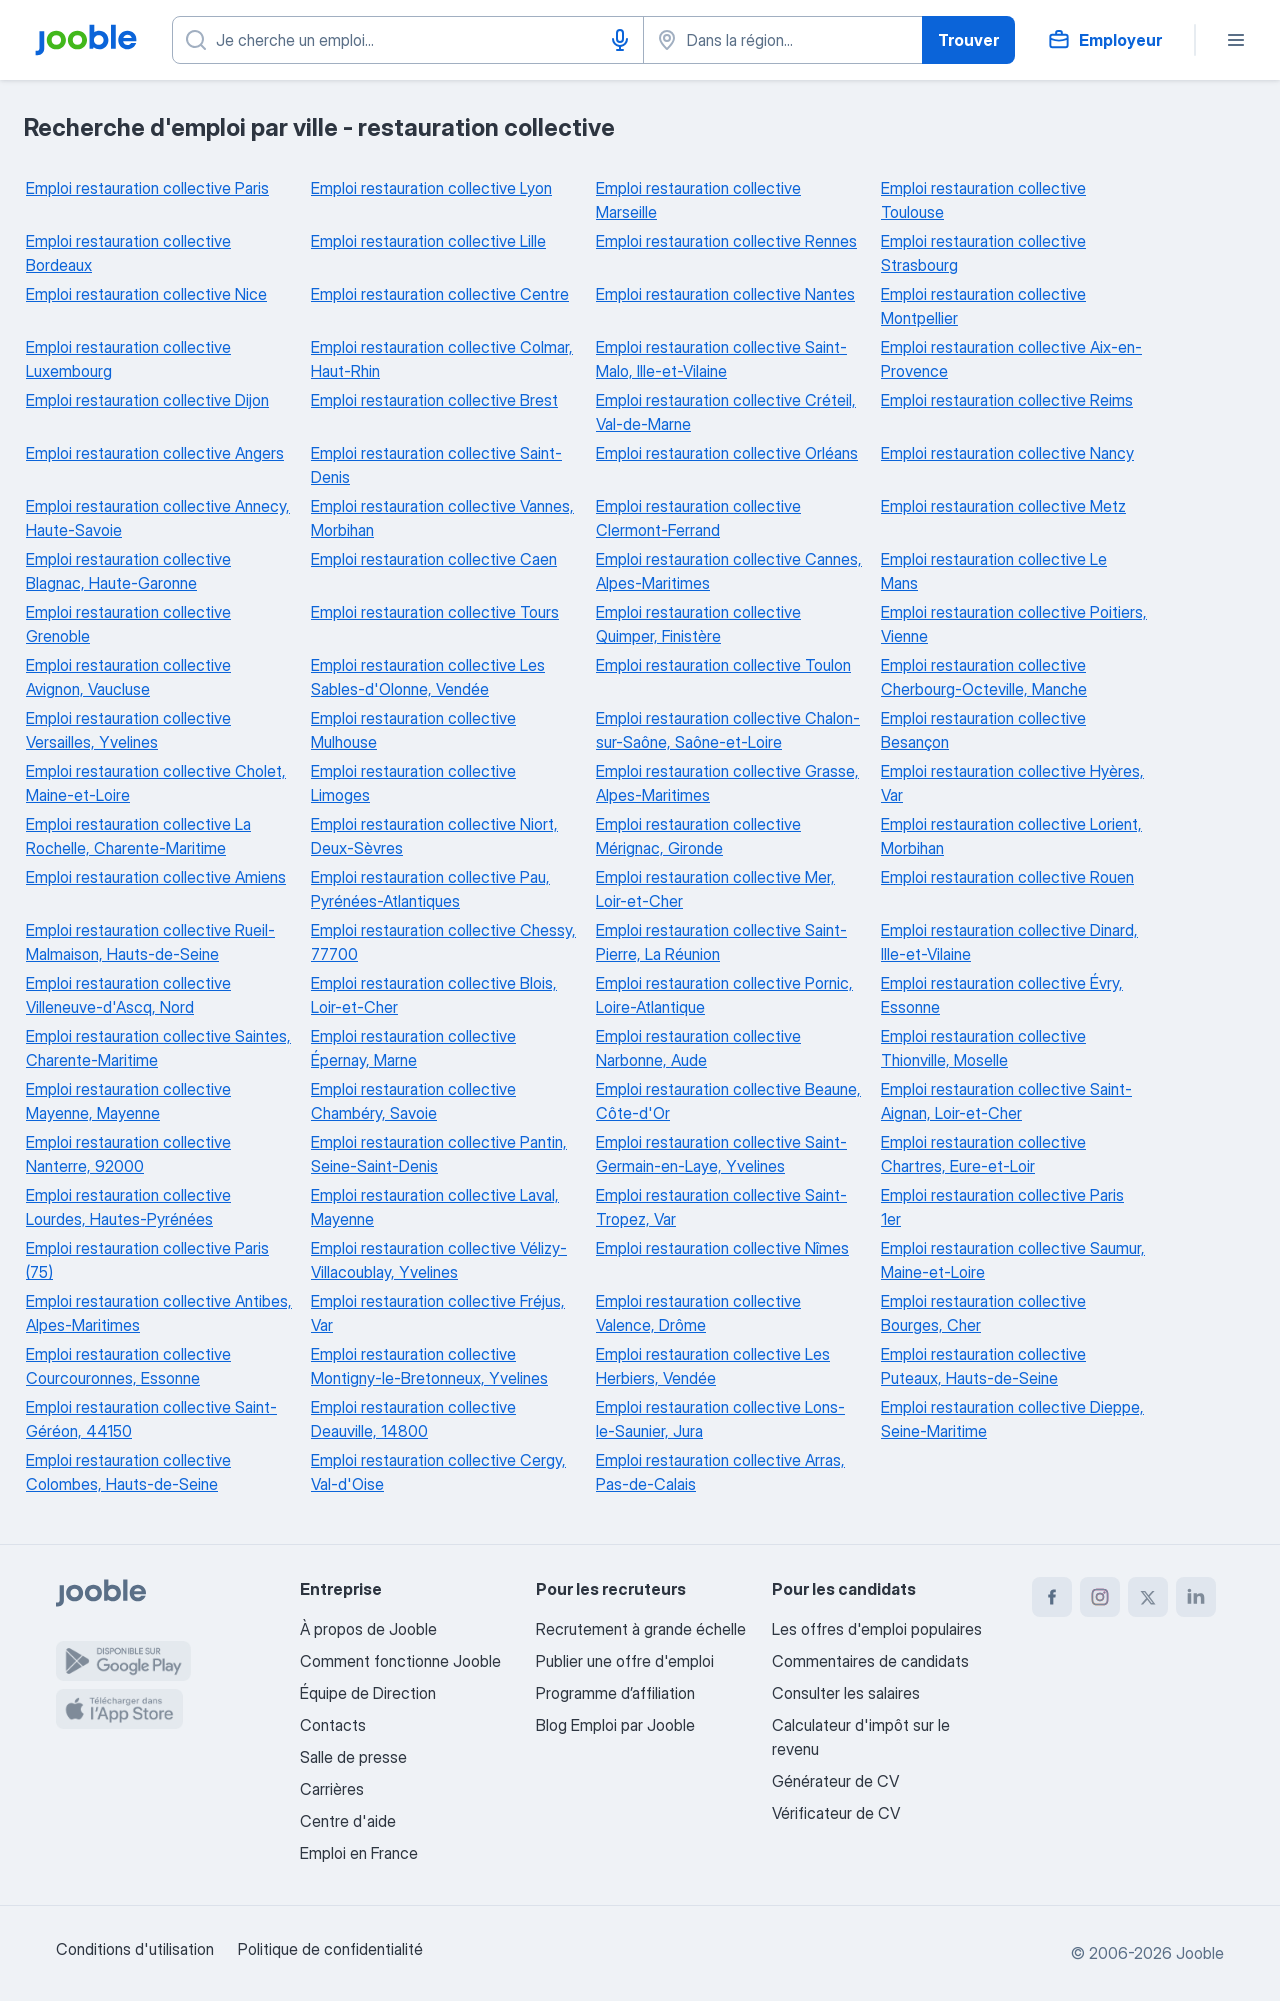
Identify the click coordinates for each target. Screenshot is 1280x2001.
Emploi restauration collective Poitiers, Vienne (1014, 624)
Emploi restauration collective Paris (147, 188)
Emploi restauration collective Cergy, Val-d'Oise (438, 1472)
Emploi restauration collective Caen (434, 559)
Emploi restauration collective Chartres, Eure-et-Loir (983, 1154)
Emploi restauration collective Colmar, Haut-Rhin (442, 359)
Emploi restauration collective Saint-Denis (436, 465)
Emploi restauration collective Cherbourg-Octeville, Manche (984, 677)
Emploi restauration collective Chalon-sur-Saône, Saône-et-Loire (728, 730)
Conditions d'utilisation (135, 1949)
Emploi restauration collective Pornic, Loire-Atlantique (724, 995)
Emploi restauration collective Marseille (698, 200)
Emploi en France (359, 1853)
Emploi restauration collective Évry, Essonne (1002, 995)
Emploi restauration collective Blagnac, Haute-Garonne (128, 571)
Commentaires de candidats (870, 1661)
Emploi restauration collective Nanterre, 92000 (128, 1154)
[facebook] (1052, 1597)
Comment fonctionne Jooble (400, 1661)
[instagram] (1100, 1597)
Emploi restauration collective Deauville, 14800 (413, 1419)
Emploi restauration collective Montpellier (983, 306)
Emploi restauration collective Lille (428, 241)
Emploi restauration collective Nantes (725, 294)
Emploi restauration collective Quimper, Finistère (698, 624)
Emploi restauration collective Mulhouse (413, 730)
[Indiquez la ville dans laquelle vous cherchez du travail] (783, 40)
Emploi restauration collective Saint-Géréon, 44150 (151, 1419)
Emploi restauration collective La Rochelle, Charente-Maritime (138, 836)
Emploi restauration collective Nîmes (722, 1248)
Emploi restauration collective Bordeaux (128, 253)
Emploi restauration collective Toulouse (983, 200)
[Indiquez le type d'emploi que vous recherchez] (408, 40)
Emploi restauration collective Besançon (983, 730)
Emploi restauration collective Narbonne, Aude (698, 1048)
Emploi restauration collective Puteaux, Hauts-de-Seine (983, 1366)
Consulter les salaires (846, 1693)
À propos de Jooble (368, 1629)
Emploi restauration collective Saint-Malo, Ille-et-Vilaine (721, 359)
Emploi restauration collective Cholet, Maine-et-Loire (156, 783)
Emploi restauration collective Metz (1003, 506)
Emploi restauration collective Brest (434, 400)
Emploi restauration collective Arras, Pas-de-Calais (720, 1472)
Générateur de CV (835, 1781)
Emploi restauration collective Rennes (726, 241)
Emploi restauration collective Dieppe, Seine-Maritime (1012, 1419)
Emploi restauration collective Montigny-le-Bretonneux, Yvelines (429, 1366)
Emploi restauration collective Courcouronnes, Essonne (128, 1366)
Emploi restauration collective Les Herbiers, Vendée (713, 1366)
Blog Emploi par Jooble (615, 1725)
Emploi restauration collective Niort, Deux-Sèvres (434, 836)
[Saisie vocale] (620, 40)
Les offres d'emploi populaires (877, 1629)
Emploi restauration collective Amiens (156, 877)
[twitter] (1148, 1597)
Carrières (332, 1789)
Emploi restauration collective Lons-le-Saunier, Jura (720, 1419)
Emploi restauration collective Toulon (723, 665)
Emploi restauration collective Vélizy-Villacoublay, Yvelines (439, 1260)
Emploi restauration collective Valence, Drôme (698, 1313)
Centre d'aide (348, 1821)
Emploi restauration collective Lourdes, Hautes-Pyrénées (128, 1207)
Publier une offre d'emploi (625, 1661)
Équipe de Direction (368, 1693)
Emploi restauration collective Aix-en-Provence (1011, 359)
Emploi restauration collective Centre (440, 294)
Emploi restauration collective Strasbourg (983, 253)
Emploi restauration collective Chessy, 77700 (443, 942)
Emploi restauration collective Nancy (1007, 453)
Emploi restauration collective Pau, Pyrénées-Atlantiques (430, 889)
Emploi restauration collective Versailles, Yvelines (128, 730)
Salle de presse (353, 1757)
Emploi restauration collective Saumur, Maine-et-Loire (1013, 1260)
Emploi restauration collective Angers (155, 453)
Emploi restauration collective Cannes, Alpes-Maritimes (729, 571)
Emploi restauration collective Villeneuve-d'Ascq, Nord (128, 995)
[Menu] (1236, 40)
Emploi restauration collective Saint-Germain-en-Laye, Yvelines (721, 1154)
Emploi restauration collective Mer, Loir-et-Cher (715, 889)
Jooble (1200, 1953)
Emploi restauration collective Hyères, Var (1012, 783)
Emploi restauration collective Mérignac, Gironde (698, 836)
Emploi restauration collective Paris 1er (1002, 1207)
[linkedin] (1196, 1597)
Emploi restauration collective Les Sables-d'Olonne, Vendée (428, 677)
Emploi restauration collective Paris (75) (147, 1260)
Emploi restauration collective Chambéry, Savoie (413, 1101)
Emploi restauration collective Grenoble (128, 624)
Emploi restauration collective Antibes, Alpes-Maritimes (159, 1313)
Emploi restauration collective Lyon (431, 188)
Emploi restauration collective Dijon (147, 400)
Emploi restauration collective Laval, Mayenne (435, 1207)
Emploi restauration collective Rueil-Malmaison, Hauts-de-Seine (150, 942)
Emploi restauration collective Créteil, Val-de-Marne (726, 412)
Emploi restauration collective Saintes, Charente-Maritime (158, 1048)
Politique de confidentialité (330, 1949)
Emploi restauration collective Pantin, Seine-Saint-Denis (439, 1154)
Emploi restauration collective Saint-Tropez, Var (721, 1207)
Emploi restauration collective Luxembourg (128, 359)
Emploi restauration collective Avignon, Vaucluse (128, 677)
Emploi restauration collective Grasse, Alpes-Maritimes (727, 783)
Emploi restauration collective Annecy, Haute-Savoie (158, 518)
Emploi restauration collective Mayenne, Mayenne (128, 1101)
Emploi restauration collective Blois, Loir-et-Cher (434, 995)
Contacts (333, 1725)
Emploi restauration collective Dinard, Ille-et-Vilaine (1009, 942)
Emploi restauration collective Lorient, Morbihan (1011, 836)
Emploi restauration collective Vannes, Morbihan (442, 518)
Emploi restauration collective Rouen (1007, 877)
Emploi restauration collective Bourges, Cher (983, 1313)
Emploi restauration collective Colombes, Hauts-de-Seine (128, 1472)
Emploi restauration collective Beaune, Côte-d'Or (728, 1101)
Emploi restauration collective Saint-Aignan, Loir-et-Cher (1006, 1101)
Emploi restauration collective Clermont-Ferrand (698, 518)
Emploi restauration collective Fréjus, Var (438, 1313)
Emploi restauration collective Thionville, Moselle (983, 1048)
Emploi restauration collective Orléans (727, 453)
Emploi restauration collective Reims (1007, 400)
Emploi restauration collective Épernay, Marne (413, 1048)
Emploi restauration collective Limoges (413, 783)
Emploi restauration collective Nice (146, 294)
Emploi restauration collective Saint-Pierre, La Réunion (721, 942)
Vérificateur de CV (836, 1813)
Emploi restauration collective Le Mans (994, 571)
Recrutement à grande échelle (641, 1629)
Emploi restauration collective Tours (435, 612)
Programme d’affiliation (615, 1693)
